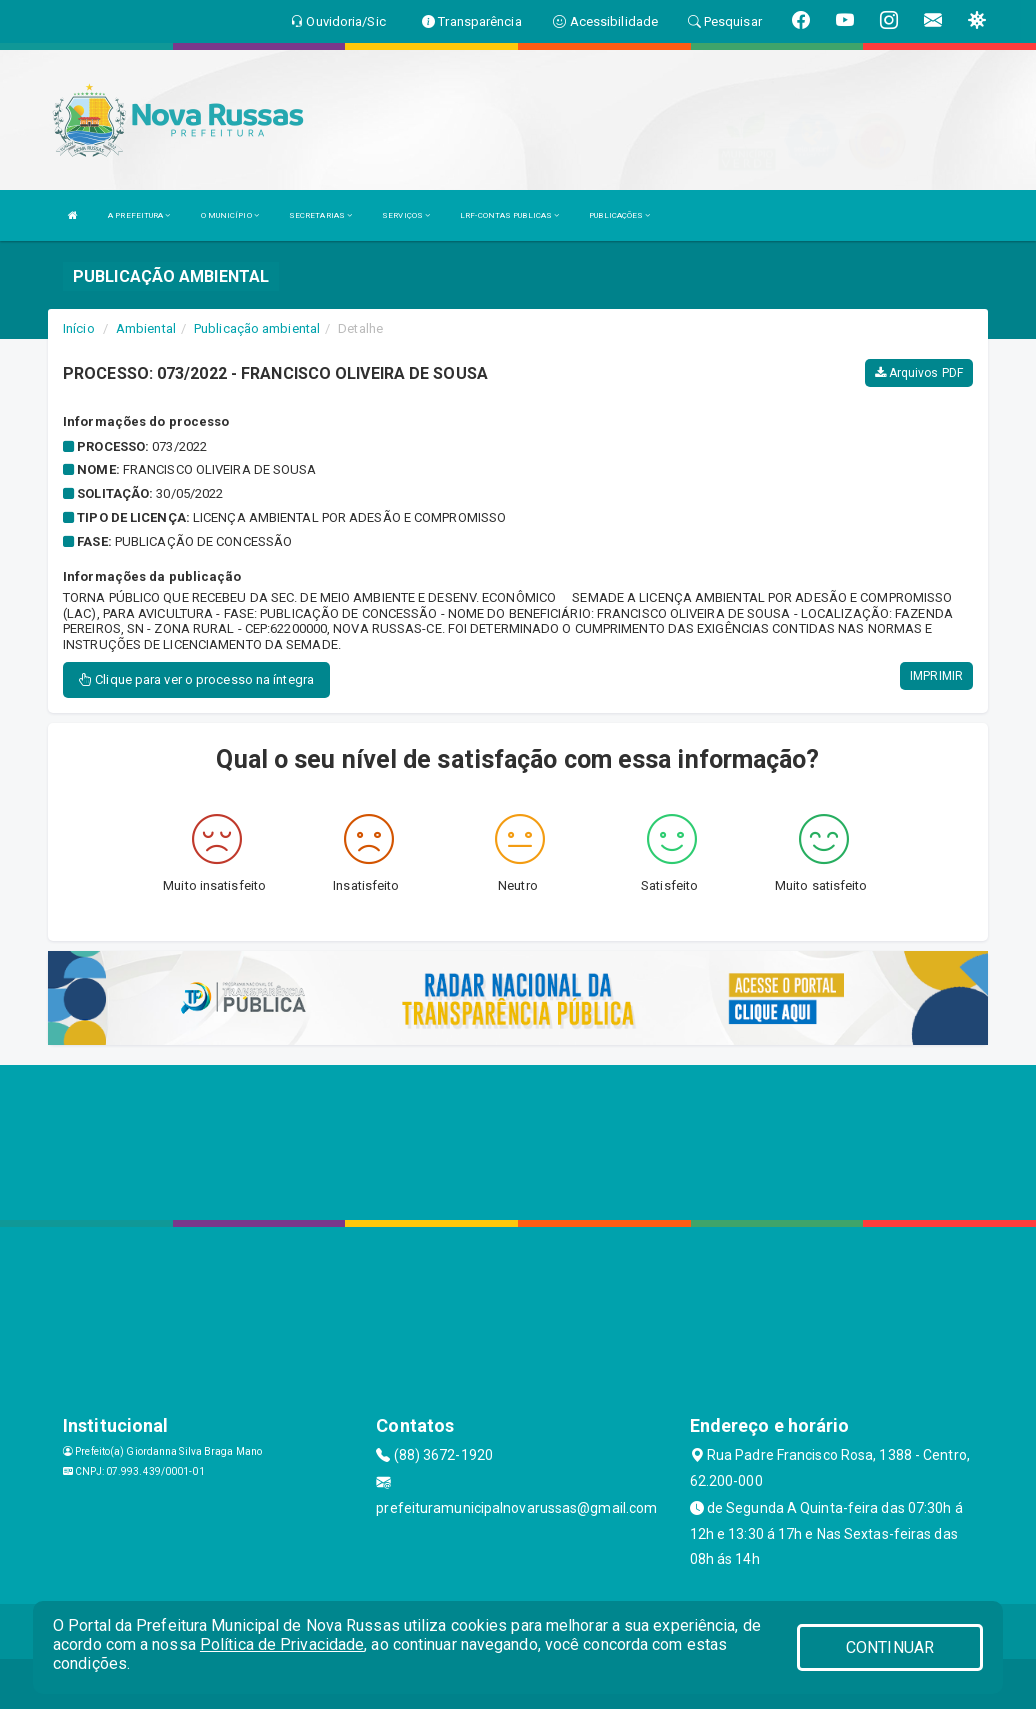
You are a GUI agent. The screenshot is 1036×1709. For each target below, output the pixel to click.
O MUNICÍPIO (230, 215)
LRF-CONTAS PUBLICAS (509, 215)
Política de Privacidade (282, 1644)
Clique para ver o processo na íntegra (196, 679)
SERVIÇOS (406, 215)
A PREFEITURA (139, 215)
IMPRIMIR (936, 676)
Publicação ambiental (257, 328)
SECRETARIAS (320, 215)
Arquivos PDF (919, 373)
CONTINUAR (890, 1647)
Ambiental (146, 328)
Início (79, 328)
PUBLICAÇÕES (619, 215)
